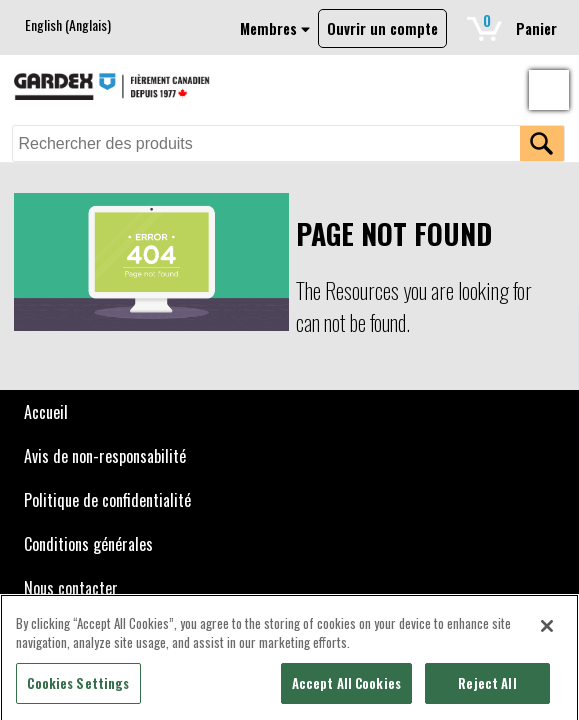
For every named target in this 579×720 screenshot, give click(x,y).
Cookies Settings (78, 688)
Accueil (46, 412)
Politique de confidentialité (107, 500)
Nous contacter (71, 588)
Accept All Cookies (346, 688)
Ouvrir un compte (382, 28)
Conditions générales (88, 544)
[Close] (547, 631)
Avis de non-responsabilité (105, 456)
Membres (275, 28)
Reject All (487, 688)
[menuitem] (68, 24)
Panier (516, 24)
